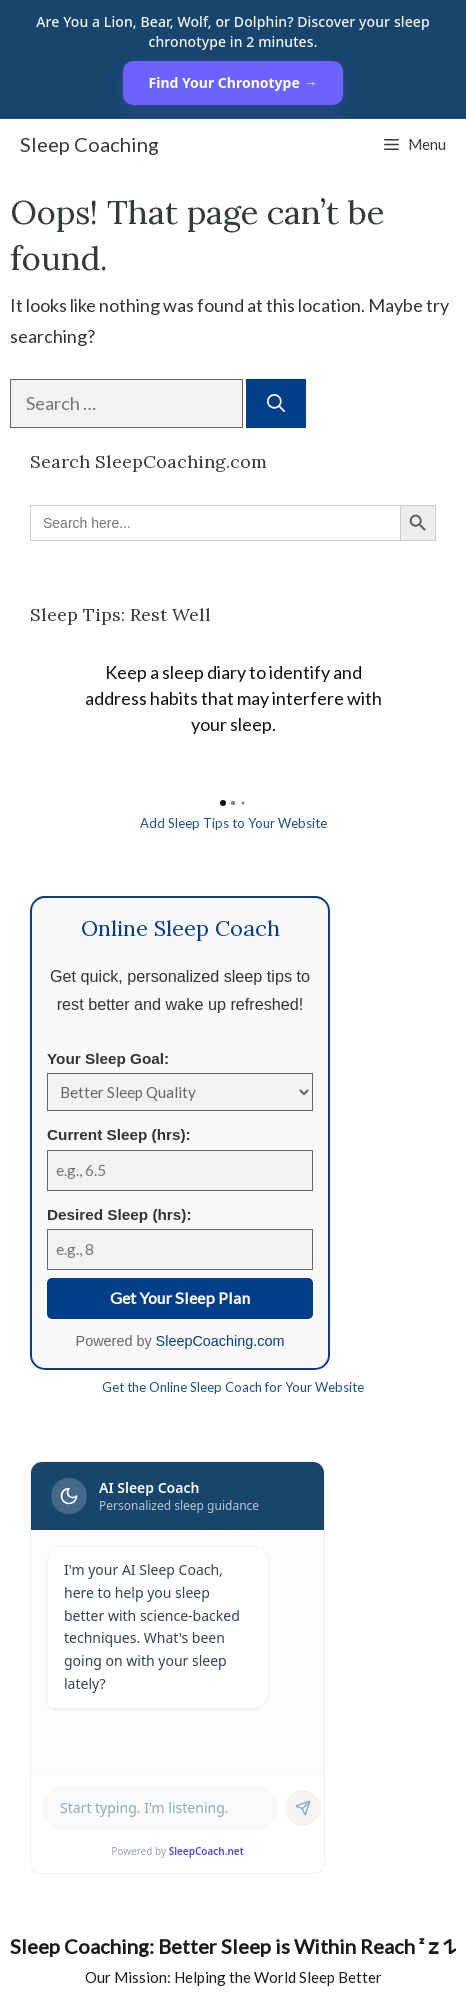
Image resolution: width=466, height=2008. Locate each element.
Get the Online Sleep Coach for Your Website (233, 1387)
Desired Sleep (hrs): (119, 1214)
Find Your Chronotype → (233, 82)
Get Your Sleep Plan (180, 1297)
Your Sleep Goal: (108, 1058)
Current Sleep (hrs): (119, 1134)
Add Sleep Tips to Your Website (233, 823)
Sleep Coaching (89, 144)
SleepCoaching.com (220, 1341)
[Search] (276, 403)
